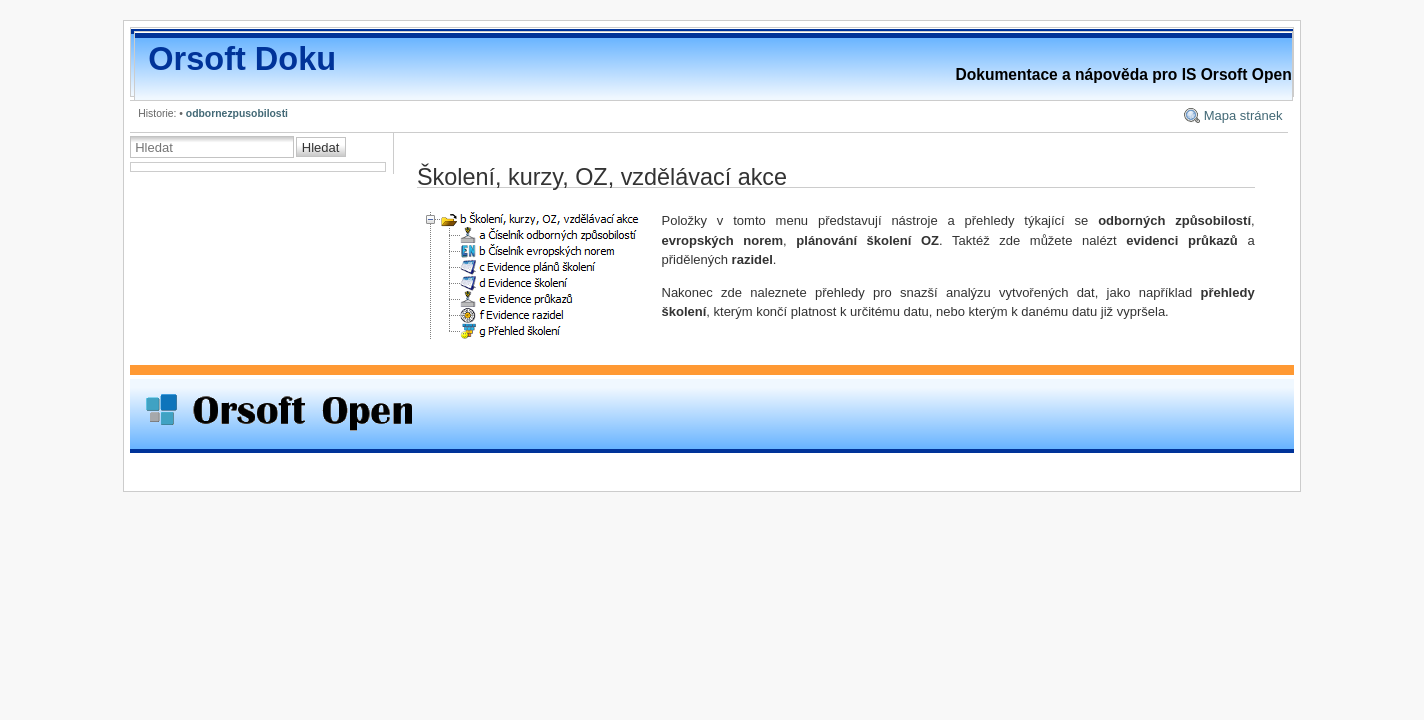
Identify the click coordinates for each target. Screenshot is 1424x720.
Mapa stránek (1243, 115)
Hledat (321, 147)
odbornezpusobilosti (237, 113)
